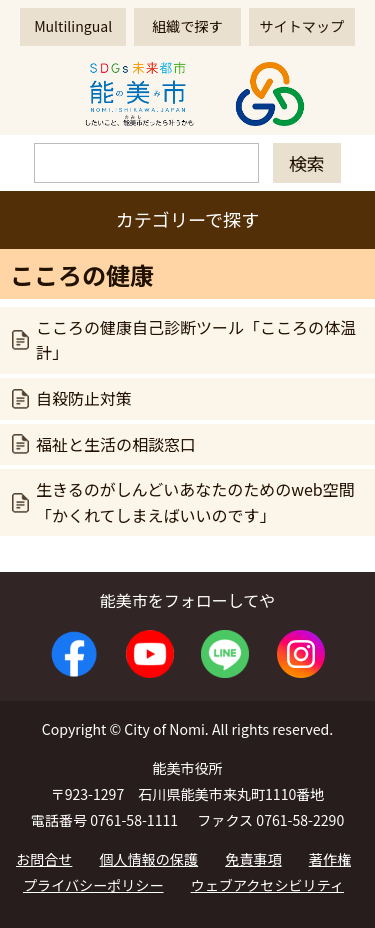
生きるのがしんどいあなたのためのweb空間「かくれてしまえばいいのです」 (195, 502)
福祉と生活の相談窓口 (116, 444)
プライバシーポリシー (93, 885)
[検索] (146, 163)
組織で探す (187, 26)
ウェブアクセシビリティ (267, 885)
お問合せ (44, 859)
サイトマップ (302, 26)
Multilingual (73, 26)
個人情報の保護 (149, 859)
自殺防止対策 (84, 398)
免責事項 (253, 859)
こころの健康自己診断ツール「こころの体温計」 (196, 340)
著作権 (330, 859)
